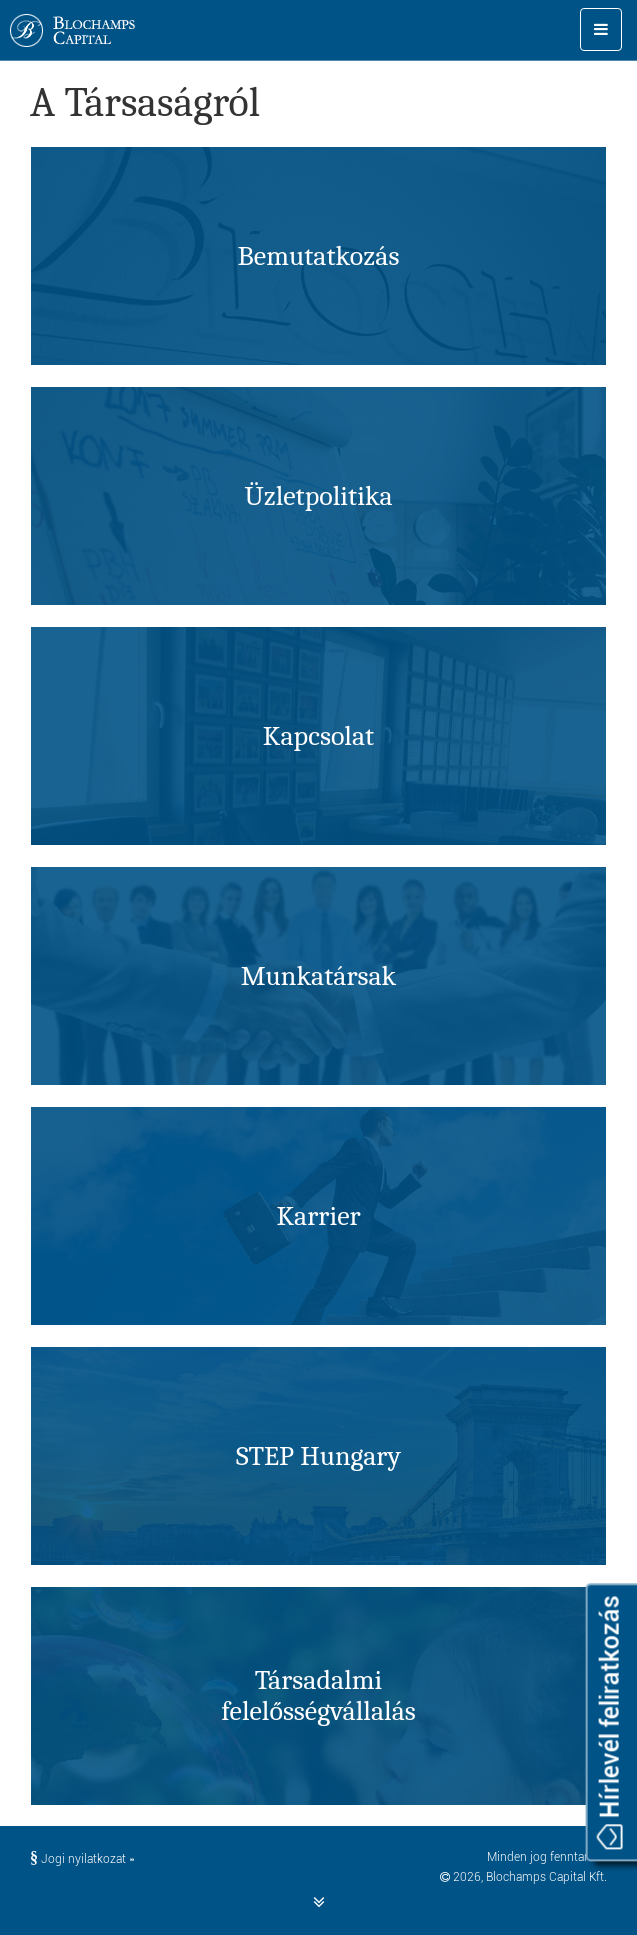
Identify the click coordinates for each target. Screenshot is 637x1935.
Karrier (318, 1216)
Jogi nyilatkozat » (82, 1859)
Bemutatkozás (319, 256)
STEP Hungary (318, 1456)
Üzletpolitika (318, 496)
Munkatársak (319, 976)
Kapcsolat (318, 736)
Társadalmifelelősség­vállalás (318, 1695)
